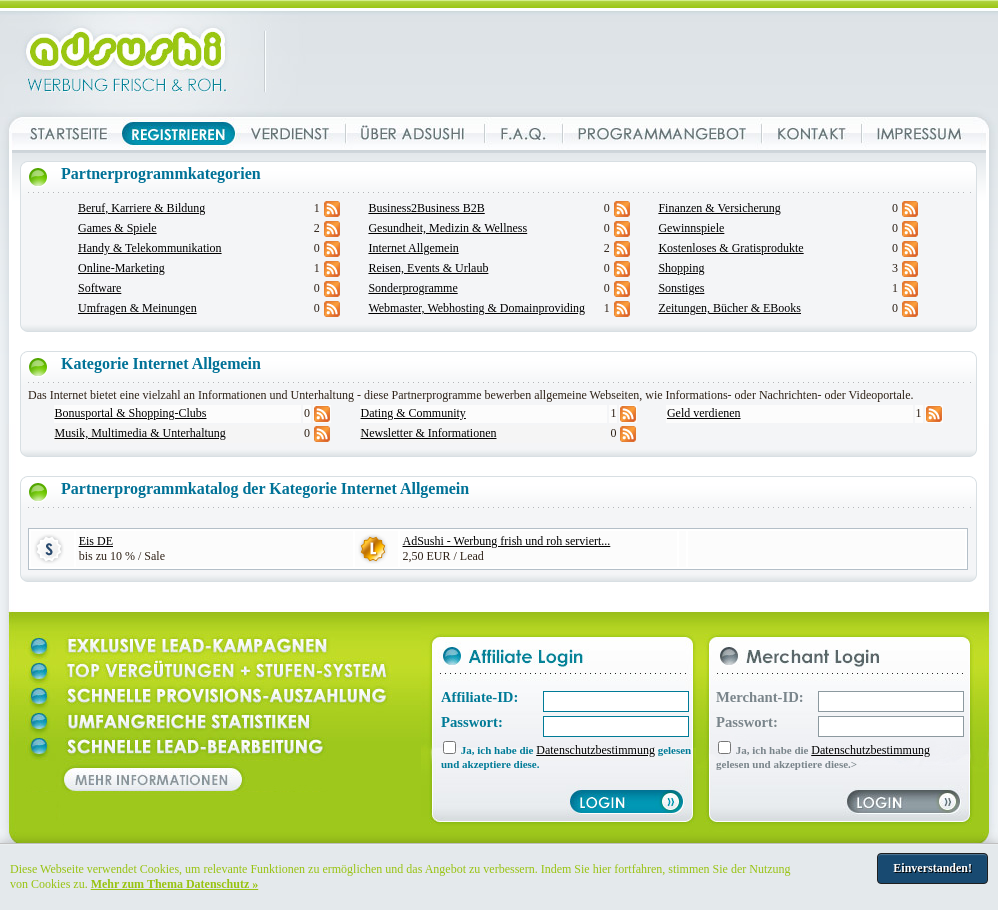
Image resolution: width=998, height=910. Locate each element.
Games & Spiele (117, 228)
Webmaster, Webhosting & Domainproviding (476, 308)
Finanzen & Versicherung (719, 208)
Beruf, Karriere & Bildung (141, 208)
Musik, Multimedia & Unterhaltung (140, 433)
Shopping (681, 268)
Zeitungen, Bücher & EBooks (729, 308)
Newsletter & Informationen (429, 433)
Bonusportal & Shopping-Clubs (131, 413)
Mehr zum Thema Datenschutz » (175, 884)
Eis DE (96, 541)
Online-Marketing (121, 268)
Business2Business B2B (426, 208)
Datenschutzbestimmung (595, 750)
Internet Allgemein (413, 248)
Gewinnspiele (691, 228)
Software (99, 288)
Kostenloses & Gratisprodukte (730, 248)
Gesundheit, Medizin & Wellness (447, 228)
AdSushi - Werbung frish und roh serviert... (507, 541)
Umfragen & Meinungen (137, 308)
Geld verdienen (704, 413)
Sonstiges (681, 288)
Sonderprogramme (412, 288)
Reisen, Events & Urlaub (428, 268)
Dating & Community (413, 413)
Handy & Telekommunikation (150, 248)
